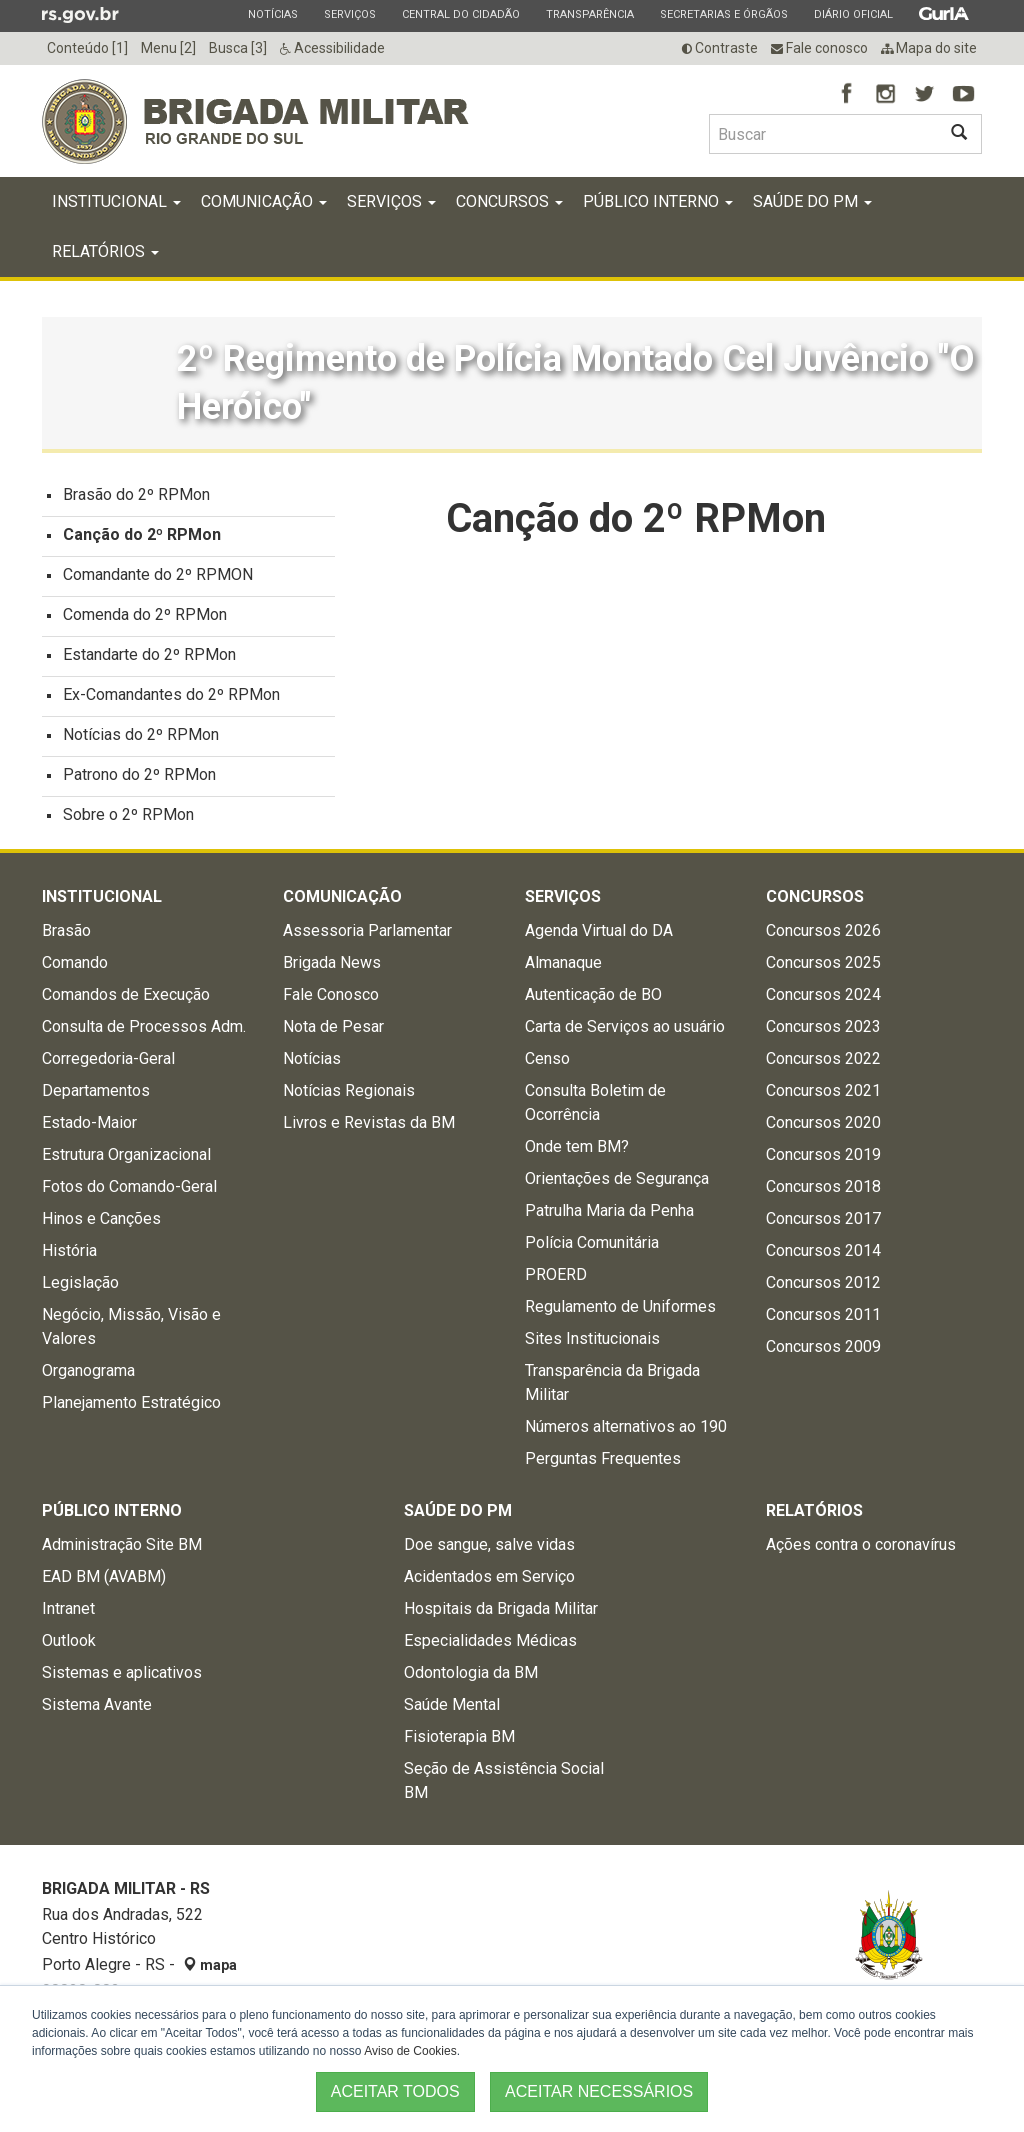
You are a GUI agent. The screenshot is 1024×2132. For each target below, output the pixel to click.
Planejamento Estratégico (131, 1407)
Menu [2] (168, 48)
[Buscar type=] (823, 134)
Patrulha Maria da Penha (609, 1215)
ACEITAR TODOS (395, 2091)
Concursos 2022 (823, 1063)
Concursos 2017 (823, 1223)
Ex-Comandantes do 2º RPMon (171, 699)
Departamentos (96, 1095)
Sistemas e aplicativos (122, 1677)
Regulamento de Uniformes (620, 1311)
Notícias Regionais (349, 1095)
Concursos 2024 (823, 999)
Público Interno (658, 206)
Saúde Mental (452, 1709)
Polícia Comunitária (592, 1247)
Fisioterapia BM (459, 1741)
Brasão (66, 935)
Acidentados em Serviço (489, 1581)
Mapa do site (929, 48)
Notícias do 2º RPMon (141, 739)
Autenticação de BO (593, 999)
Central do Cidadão (460, 14)
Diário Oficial (853, 14)
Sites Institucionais (592, 1343)
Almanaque (563, 967)
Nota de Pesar (333, 1031)
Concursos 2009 (823, 1351)
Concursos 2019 (823, 1159)
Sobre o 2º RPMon (128, 819)
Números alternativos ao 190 (626, 1431)
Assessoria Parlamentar (367, 935)
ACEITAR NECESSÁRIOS (599, 2091)
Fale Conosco (331, 999)
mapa (210, 1970)
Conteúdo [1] (87, 48)
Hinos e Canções (101, 1223)
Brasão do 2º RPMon (136, 499)
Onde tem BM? (577, 1151)
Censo (547, 1063)
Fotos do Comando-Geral (129, 1191)
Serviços (349, 14)
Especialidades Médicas (490, 1645)
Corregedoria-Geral (108, 1063)
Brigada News (332, 967)
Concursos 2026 (823, 935)
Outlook (69, 1645)
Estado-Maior (89, 1127)
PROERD (556, 1279)
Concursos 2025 (823, 967)
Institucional (116, 206)
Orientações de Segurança (617, 1183)
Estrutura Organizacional (126, 1159)
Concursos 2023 (823, 1031)
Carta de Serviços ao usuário (625, 1031)
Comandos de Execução (126, 999)
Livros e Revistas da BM (369, 1127)
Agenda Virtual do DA (599, 935)
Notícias (272, 14)
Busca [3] (238, 48)
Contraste (720, 48)
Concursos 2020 (823, 1127)
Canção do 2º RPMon (142, 539)
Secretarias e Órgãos (723, 14)
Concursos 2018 (823, 1191)
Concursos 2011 (823, 1319)
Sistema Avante (97, 1709)
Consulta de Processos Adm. (144, 1031)
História (69, 1255)
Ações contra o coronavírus (861, 1549)
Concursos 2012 (823, 1287)
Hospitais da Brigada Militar (501, 1613)
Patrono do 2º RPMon (139, 779)
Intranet (68, 1613)
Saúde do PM (812, 206)
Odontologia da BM (471, 1677)
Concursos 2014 (823, 1255)
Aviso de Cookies (410, 2051)
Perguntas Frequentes (603, 1463)
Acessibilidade (332, 48)
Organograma (88, 1375)
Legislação (80, 1287)
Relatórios (105, 256)
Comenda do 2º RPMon (145, 619)
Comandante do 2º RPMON (158, 579)
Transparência (589, 14)
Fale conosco (819, 48)
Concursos (509, 206)
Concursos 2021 (823, 1095)
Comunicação (264, 206)
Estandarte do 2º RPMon (149, 659)
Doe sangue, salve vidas (489, 1549)
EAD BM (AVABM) (104, 1581)
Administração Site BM (122, 1549)
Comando (75, 967)
